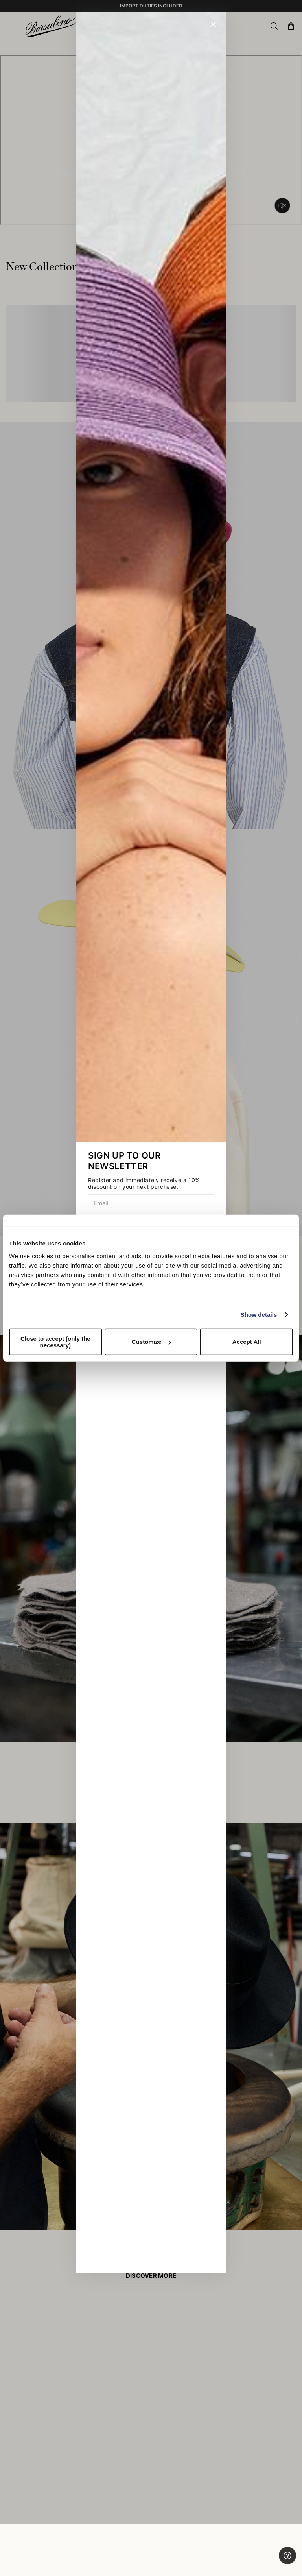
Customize (151, 1341)
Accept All (246, 1341)
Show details (259, 1314)
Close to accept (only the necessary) (55, 1341)
